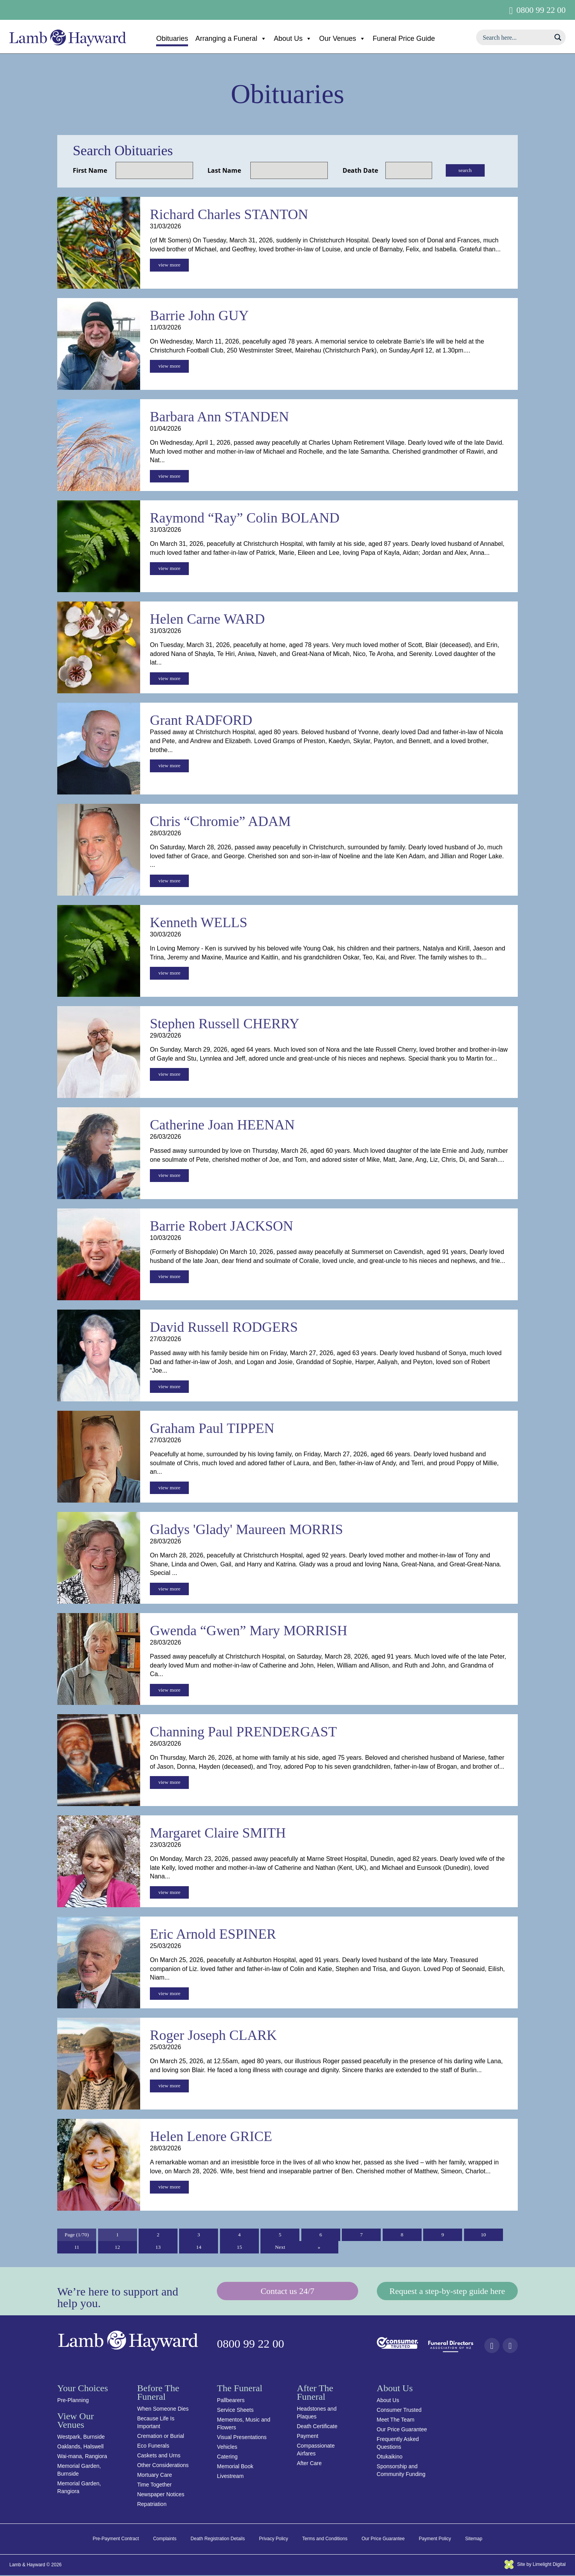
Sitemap (473, 2539)
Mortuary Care (154, 2476)
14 (198, 2248)
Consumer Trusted (399, 2411)
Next (280, 2248)
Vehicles (227, 2447)
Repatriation (152, 2505)
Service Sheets (235, 2411)
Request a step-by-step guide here (447, 2292)
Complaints (164, 2539)
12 (117, 2248)
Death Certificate (317, 2427)
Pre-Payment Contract (116, 2539)
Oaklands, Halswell (80, 2447)
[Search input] (516, 37)
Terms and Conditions (324, 2539)
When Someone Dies (162, 2409)
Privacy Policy (273, 2539)
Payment (307, 2437)
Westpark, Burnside (81, 2437)
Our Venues (342, 38)
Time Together (154, 2485)
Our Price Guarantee (402, 2430)
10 (483, 2235)
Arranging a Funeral (231, 38)
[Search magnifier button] (557, 37)
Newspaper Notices (160, 2495)
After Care (309, 2464)
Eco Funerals (153, 2446)
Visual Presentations (241, 2438)
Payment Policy (435, 2539)
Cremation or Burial (160, 2437)
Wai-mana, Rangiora (82, 2457)
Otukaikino (390, 2457)
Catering (227, 2457)
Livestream (230, 2477)
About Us (293, 38)
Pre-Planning (73, 2401)
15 (239, 2248)
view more (169, 265)
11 (76, 2248)
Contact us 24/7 (287, 2292)
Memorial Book (235, 2467)
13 (158, 2248)
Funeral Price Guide (404, 38)
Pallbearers (230, 2401)
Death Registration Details (218, 2539)
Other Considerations (162, 2466)
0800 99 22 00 (541, 10)
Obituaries (172, 38)
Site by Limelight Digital (535, 2565)
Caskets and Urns (158, 2456)
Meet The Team (396, 2420)
